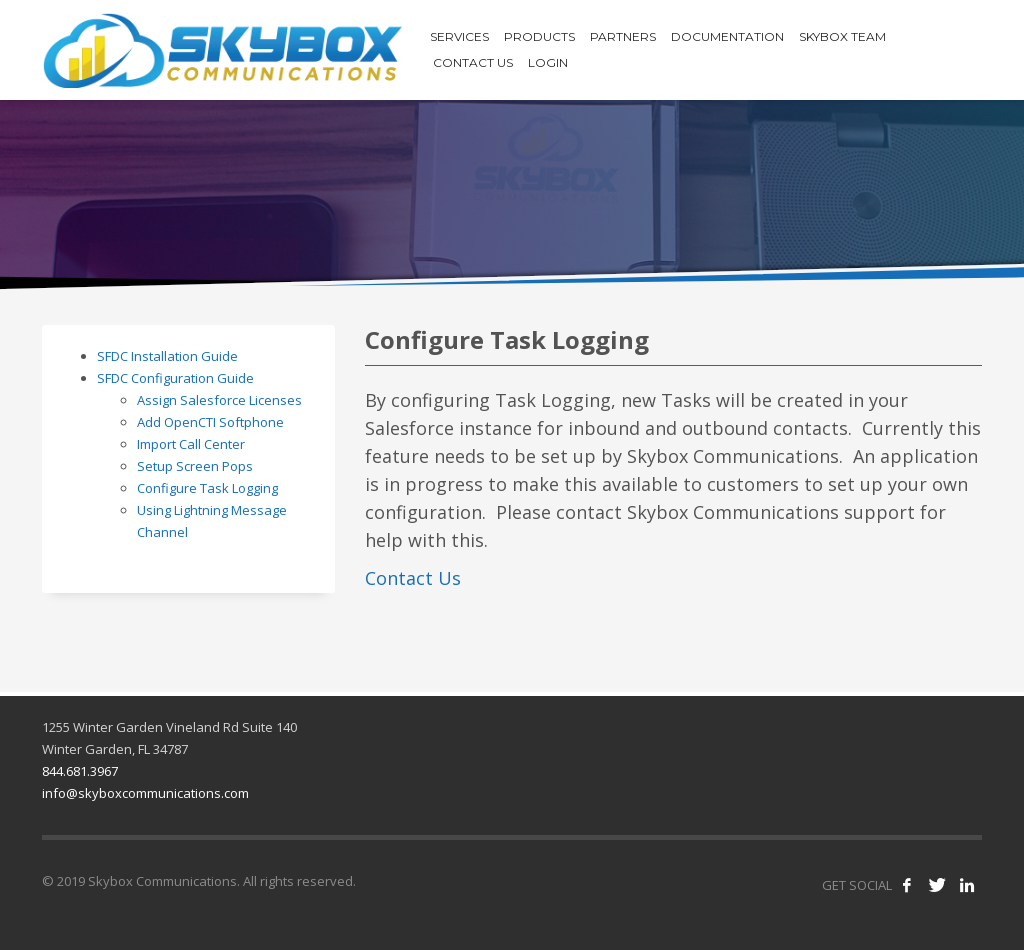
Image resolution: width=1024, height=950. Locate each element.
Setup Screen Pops (195, 466)
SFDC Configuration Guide (175, 378)
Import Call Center (191, 444)
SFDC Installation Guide (167, 356)
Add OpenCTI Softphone (210, 422)
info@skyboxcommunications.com (145, 793)
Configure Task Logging (207, 488)
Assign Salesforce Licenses (219, 400)
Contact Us (413, 578)
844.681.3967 (80, 771)
